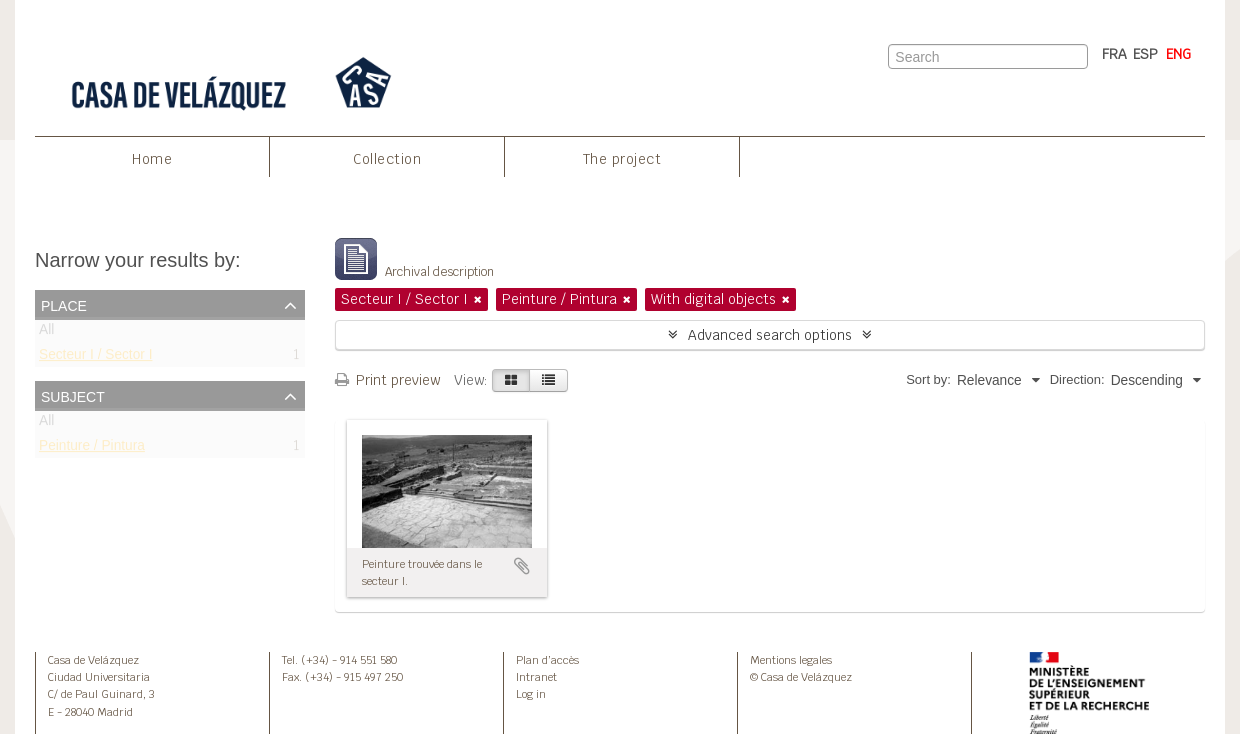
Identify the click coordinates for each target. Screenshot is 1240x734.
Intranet (536, 677)
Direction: (1077, 379)
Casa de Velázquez (93, 660)
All (46, 333)
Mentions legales (791, 660)
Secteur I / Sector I (95, 358)
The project (622, 159)
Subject (73, 395)
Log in (531, 694)
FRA (1114, 54)
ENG (1178, 54)
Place (64, 304)
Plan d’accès (547, 660)
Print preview (387, 380)
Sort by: (928, 379)
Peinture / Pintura (92, 449)
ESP (1145, 54)
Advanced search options (770, 335)
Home (152, 159)
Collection (387, 159)
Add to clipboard (522, 566)
